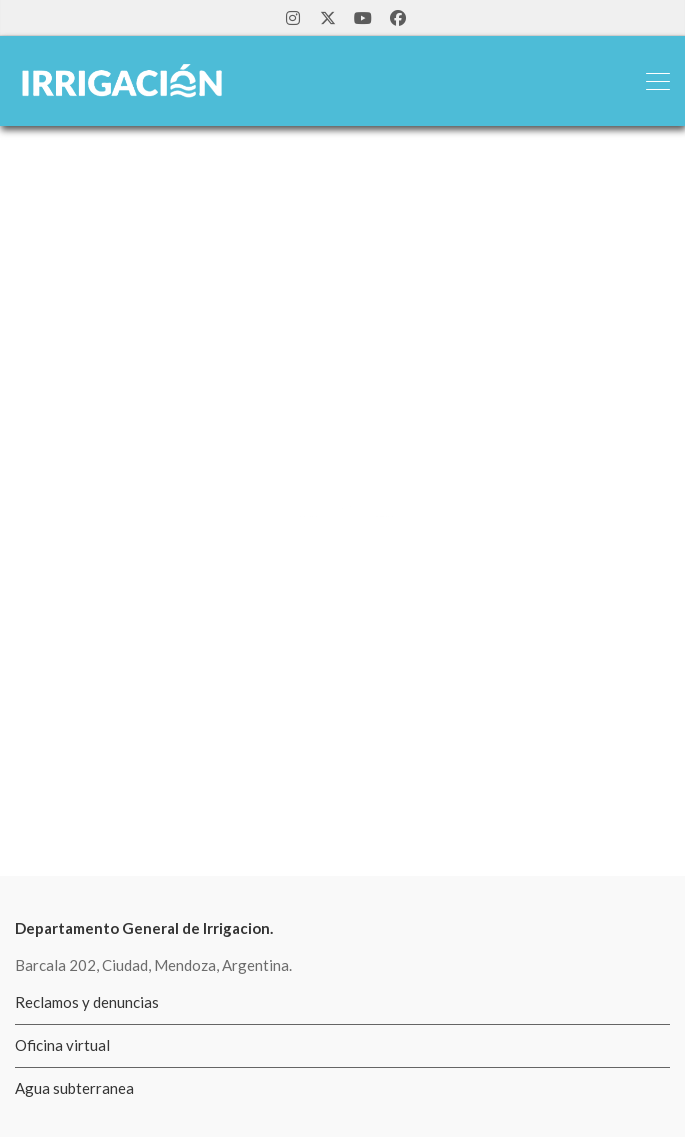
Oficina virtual (62, 1045)
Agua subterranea (74, 1088)
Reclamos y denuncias (87, 1002)
